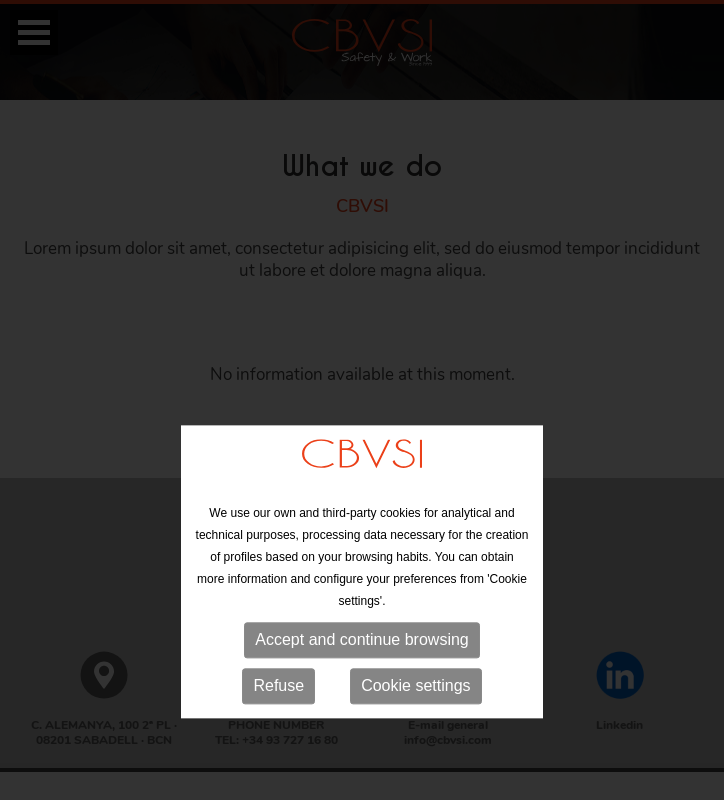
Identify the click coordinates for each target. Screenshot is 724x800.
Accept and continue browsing (361, 685)
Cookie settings (415, 731)
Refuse (278, 731)
